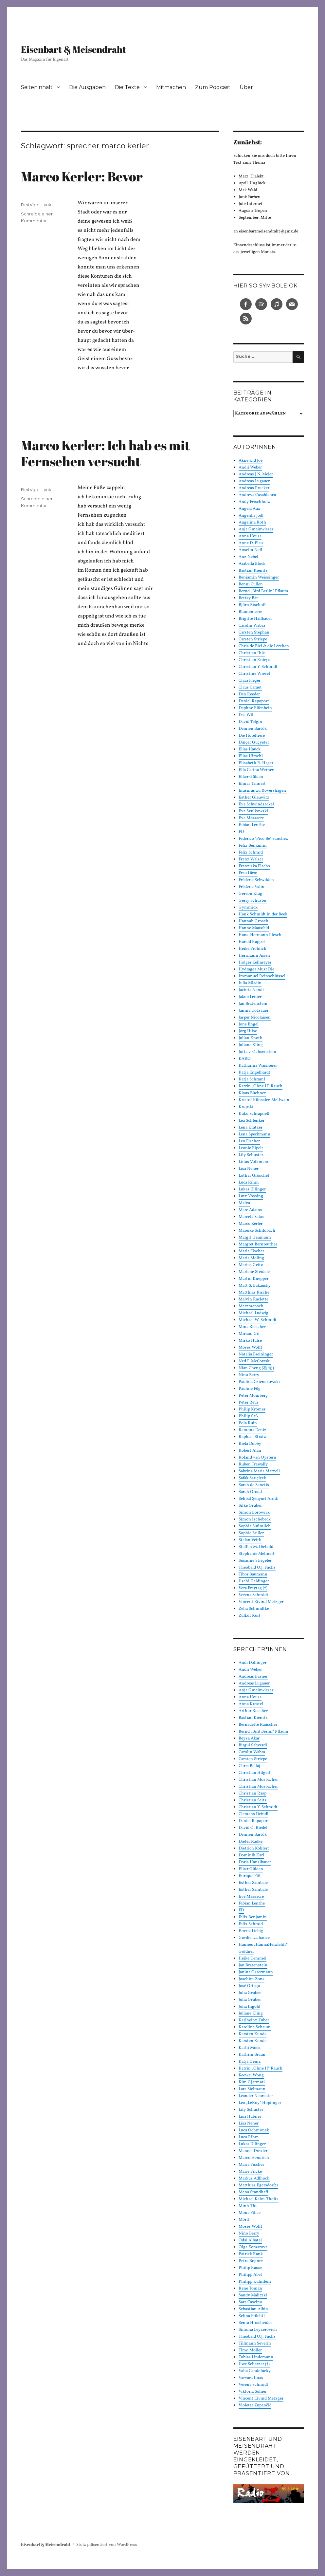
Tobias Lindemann (256, 2357)
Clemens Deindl (253, 1814)
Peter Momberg (253, 1396)
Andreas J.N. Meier (256, 474)
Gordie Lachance (254, 1938)
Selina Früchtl (252, 2316)
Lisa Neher (249, 1169)
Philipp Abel (250, 2275)
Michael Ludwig (253, 1313)
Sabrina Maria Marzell (259, 1471)
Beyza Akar (249, 1738)
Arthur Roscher (253, 1711)
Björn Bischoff (252, 605)
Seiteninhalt (37, 87)
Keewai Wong (251, 2075)
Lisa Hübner (250, 2117)
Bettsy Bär (248, 598)
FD (241, 832)
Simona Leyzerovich (258, 2330)
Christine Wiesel (254, 674)
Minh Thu (248, 2206)
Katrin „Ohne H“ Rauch (260, 1086)
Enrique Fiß (250, 1876)
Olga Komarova (253, 2247)
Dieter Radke (250, 1842)
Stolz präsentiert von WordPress (106, 2545)
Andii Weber (250, 467)
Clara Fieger (250, 681)
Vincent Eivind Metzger (261, 1602)
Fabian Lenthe (252, 825)
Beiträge (30, 204)
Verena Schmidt (253, 1595)
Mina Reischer (252, 1327)
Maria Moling (251, 1258)
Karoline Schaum (255, 2027)
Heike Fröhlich (252, 949)
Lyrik (46, 204)
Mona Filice (250, 2213)
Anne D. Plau (251, 543)
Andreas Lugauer (254, 481)
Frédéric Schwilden (256, 880)
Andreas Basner (253, 1677)
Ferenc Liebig (251, 1931)
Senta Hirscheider (255, 2323)
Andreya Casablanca (257, 495)
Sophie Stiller (251, 1533)
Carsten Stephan (254, 632)
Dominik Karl (251, 1855)
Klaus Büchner (252, 1093)
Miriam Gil (249, 1334)
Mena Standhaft (253, 2192)
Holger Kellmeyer (255, 963)
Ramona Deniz (252, 1430)
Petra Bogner (251, 2261)
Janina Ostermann (256, 1972)
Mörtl (244, 2220)
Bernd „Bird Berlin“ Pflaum (263, 591)
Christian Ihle (252, 653)
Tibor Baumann (253, 1574)
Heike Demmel (252, 1958)
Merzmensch (251, 1306)
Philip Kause (250, 2268)
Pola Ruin (248, 1423)
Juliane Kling (251, 1045)
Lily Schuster (251, 1155)
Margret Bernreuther (258, 1244)
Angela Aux (249, 509)
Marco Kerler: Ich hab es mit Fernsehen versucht (105, 453)
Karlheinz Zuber (254, 2020)
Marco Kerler (250, 1224)
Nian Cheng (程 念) (256, 1368)
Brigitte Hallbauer (255, 619)
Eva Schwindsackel (256, 804)
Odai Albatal (250, 2240)
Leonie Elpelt (251, 1148)
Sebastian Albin (253, 2309)
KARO (245, 1059)
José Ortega (249, 1986)
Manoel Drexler (253, 2151)
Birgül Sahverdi (253, 1745)
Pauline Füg (250, 1389)
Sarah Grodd (250, 1492)
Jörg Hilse (248, 1031)
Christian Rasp (252, 1793)
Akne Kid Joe (250, 461)
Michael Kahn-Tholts (259, 2199)
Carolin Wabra (252, 626)
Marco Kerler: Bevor (82, 176)
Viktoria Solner (253, 2392)
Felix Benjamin (253, 846)
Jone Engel (249, 1024)
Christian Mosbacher (258, 1780)
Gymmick (248, 908)
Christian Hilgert (255, 1773)
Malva (244, 1203)
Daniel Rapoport (254, 701)
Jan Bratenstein (253, 1004)
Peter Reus (249, 1403)
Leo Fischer (249, 1141)
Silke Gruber (250, 1506)
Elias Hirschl (251, 756)
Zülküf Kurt (250, 1616)
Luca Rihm (249, 1183)
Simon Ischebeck (255, 1519)
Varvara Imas (251, 2378)
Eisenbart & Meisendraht (73, 49)
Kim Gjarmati (252, 2082)
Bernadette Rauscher (258, 1725)
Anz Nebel (248, 557)
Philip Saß (248, 1416)
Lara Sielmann (252, 2089)
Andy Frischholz (254, 502)
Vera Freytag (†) (253, 1588)
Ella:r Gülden (251, 777)
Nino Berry (249, 1375)
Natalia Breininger (256, 1354)
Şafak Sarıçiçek (252, 1478)
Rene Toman (250, 2288)
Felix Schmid (251, 853)
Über (246, 87)
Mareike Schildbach (257, 1231)
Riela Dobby (250, 1444)
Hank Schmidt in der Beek (263, 914)
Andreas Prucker (254, 488)
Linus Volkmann (254, 1162)
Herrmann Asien (254, 956)
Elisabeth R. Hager (256, 763)
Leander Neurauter (256, 2096)
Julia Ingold (249, 2007)
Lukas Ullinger (252, 1189)
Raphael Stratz (252, 1437)
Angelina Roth (252, 522)
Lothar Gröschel (254, 1176)
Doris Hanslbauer (255, 1862)
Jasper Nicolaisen (255, 1018)
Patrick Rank (251, 2254)
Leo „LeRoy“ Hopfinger (260, 2103)
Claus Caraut (250, 687)
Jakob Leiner (250, 997)
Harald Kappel (252, 942)
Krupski (246, 1107)
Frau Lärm (248, 873)
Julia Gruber (250, 1993)
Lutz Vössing (251, 1196)
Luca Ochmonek (254, 2130)
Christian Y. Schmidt (258, 667)
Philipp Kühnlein (255, 2282)
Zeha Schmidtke (254, 1609)
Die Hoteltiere (252, 736)
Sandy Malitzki (253, 2295)
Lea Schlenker (251, 1121)
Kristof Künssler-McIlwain (264, 1100)
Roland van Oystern (257, 1458)
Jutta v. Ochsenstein (257, 1052)
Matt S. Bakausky (255, 1286)
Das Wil (246, 715)
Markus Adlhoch (254, 2178)
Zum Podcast (212, 87)
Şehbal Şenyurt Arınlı (259, 1499)
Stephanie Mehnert (257, 1554)
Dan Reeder (249, 694)
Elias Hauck (250, 749)
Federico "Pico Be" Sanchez (263, 839)
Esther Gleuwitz (254, 797)
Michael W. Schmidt (258, 1320)
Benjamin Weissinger (259, 577)
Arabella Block (252, 564)
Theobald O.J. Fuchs (257, 1568)
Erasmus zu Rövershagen (263, 791)
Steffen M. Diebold (256, 1547)
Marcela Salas (251, 1217)
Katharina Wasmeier (258, 1066)
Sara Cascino (250, 2302)
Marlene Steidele (254, 1272)
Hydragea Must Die (256, 969)
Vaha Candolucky (255, 2371)
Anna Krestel (251, 1704)
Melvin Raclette (253, 1299)
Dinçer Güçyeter (254, 742)
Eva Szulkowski (253, 811)
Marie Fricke (250, 2172)
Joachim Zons (251, 1979)
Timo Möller (250, 2350)
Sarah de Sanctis (254, 1485)
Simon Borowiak (254, 1513)
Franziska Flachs (254, 866)
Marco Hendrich (254, 2158)
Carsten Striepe (253, 639)
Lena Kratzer (250, 1128)
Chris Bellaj (249, 1766)
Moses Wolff (250, 1348)
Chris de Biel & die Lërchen (264, 646)
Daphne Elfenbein (255, 708)
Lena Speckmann (254, 1134)
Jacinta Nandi (251, 990)
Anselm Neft (250, 550)
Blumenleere (250, 612)
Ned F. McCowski (255, 1361)
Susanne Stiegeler (255, 1561)
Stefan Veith (250, 1540)
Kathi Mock (250, 2048)
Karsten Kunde (252, 2034)
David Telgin (250, 722)
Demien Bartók (253, 729)
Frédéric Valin (251, 887)
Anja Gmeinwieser (256, 529)
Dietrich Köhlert (254, 1848)
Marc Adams (250, 1210)
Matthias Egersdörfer (258, 2185)
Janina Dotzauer (253, 1011)
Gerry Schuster (253, 901)
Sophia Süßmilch (255, 1526)
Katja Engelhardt (254, 1073)
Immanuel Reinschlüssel (262, 976)
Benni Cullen (251, 584)
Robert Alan (250, 1451)
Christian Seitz (253, 1800)
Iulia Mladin (250, 983)
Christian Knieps (254, 660)
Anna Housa (250, 536)
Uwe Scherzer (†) (254, 2364)
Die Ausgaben (87, 87)
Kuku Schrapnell (254, 1114)
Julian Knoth (250, 1038)
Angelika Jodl (251, 516)
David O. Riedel (253, 1828)
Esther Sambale (253, 1883)
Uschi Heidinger (254, 1581)
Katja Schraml (252, 1079)
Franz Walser (251, 859)
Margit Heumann (255, 1238)
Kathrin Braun (252, 2055)
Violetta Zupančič (255, 2405)
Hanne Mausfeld (254, 928)
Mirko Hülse (250, 1341)
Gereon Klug (250, 894)
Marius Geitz (251, 1265)
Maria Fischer (251, 1251)
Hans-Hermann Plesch (260, 935)
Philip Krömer (252, 1409)
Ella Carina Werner (256, 770)
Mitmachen (171, 87)
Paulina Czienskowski (259, 1382)
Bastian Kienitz (253, 571)
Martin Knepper (253, 1279)
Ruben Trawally (253, 1464)
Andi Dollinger (252, 1663)
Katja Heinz (250, 2062)
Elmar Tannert (252, 784)
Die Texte (127, 87)
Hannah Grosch (253, 921)
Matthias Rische (254, 1293)
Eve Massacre (251, 818)
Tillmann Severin (255, 2343)
